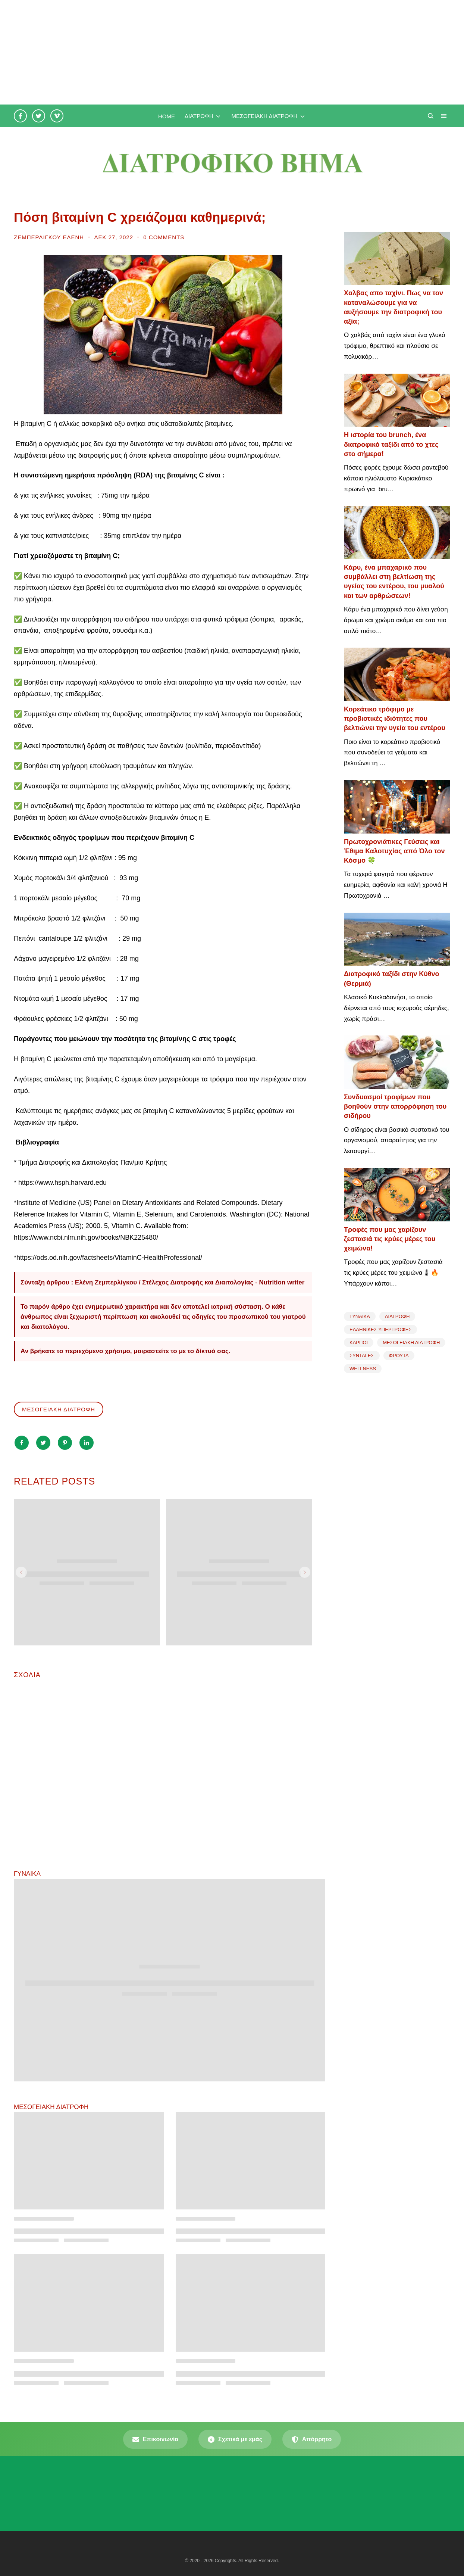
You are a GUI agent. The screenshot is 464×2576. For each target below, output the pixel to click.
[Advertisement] (224, 52)
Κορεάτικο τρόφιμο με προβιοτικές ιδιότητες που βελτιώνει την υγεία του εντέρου (394, 718)
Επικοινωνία (155, 2439)
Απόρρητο (312, 2439)
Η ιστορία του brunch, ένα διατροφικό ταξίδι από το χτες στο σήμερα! (391, 444)
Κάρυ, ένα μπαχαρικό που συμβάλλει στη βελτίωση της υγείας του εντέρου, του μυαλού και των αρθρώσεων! (394, 581)
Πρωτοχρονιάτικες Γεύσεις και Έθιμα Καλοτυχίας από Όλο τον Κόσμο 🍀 (394, 851)
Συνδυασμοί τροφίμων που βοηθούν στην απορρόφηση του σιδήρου (395, 1106)
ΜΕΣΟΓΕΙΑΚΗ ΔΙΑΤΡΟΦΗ (58, 1409)
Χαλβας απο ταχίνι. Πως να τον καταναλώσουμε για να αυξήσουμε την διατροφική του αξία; (393, 307)
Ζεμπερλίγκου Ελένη (50, 237)
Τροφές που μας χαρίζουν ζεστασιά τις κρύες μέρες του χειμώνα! (389, 1239)
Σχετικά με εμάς (235, 2439)
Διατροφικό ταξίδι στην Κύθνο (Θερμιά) (391, 978)
